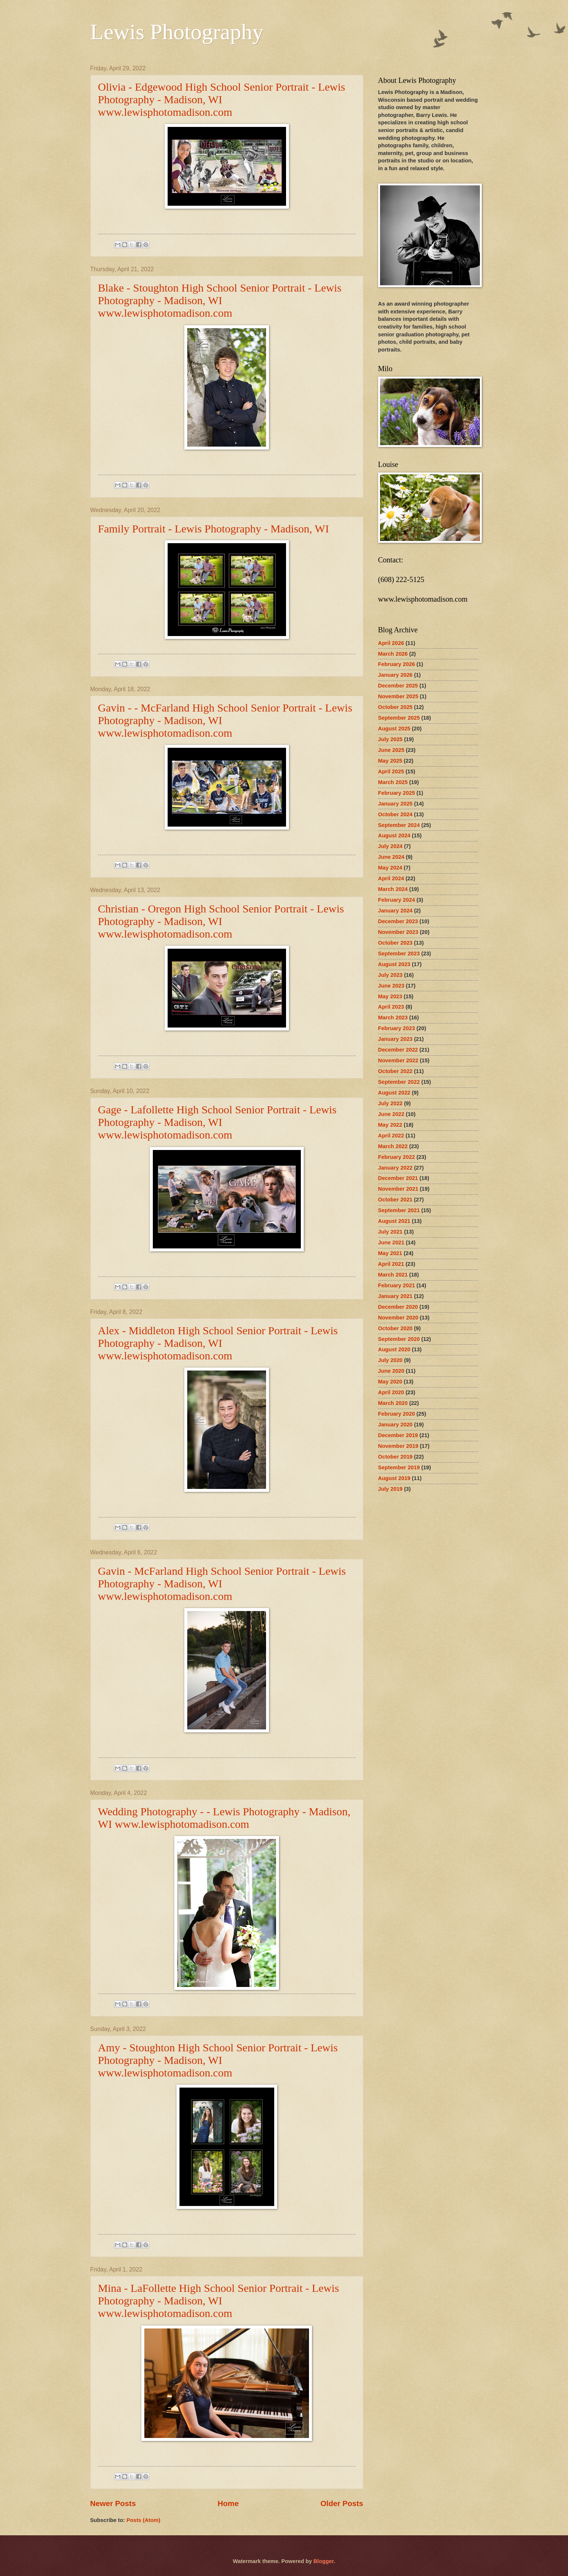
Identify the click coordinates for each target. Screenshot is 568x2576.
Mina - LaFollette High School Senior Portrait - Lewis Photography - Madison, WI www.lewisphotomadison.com (218, 2300)
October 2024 (395, 814)
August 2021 (394, 1221)
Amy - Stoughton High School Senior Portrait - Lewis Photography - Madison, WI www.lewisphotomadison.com (218, 2060)
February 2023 (396, 1028)
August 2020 (394, 1349)
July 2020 (390, 1360)
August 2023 (394, 964)
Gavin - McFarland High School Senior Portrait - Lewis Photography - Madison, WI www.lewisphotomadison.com (222, 1583)
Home (228, 2503)
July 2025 (390, 739)
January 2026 (395, 675)
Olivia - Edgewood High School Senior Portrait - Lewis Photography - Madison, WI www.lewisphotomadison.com (221, 99)
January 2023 (395, 1039)
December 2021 (398, 1178)
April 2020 (391, 1392)
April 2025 (391, 771)
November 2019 (398, 1446)
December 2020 (398, 1307)
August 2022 (394, 1093)
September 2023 (399, 953)
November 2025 (398, 696)
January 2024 (395, 911)
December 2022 (398, 1050)
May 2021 (390, 1253)
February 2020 (396, 1414)
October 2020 (395, 1328)
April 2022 (391, 1136)
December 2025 (398, 686)
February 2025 (396, 793)
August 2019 (394, 1478)
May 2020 (390, 1382)
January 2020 (395, 1424)
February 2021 (396, 1285)
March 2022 (393, 1146)
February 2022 (396, 1157)
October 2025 (395, 707)
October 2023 (395, 943)
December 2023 (398, 921)
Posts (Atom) (144, 2520)
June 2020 (391, 1371)
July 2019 (390, 1489)
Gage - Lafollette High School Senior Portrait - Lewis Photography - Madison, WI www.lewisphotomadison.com (217, 1122)
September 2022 (399, 1082)
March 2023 (393, 1017)
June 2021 (391, 1242)
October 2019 (395, 1457)
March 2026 (393, 654)
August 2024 (394, 835)
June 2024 (391, 857)
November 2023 (398, 932)
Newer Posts (113, 2503)
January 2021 (395, 1296)
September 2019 (399, 1467)
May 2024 (390, 868)
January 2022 (395, 1168)
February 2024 (396, 900)
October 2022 (395, 1071)
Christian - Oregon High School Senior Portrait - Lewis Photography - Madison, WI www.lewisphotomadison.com (221, 921)
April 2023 (391, 1007)
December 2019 (398, 1435)
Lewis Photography (176, 32)
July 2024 (390, 846)
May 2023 (390, 996)
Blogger (323, 2561)
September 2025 (399, 718)
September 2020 (399, 1339)
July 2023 (390, 975)
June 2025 (391, 750)
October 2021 (395, 1200)
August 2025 (394, 729)
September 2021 (399, 1210)
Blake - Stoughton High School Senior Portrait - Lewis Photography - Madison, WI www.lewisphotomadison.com (220, 300)
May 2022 (390, 1125)
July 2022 (390, 1103)
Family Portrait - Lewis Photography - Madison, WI (213, 528)
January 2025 (395, 804)
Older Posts (341, 2503)
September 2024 (399, 825)
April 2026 (391, 643)
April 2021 (391, 1264)
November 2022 (398, 1060)
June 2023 (391, 986)
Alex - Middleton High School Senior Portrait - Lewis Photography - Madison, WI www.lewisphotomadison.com (218, 1343)
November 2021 (398, 1189)
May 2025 (390, 761)
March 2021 (393, 1275)
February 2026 (396, 664)
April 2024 (391, 878)
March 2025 (393, 782)
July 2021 (390, 1232)
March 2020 (393, 1403)
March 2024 (393, 889)
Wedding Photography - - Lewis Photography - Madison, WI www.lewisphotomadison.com (224, 1817)
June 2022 (391, 1114)
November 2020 (398, 1318)
